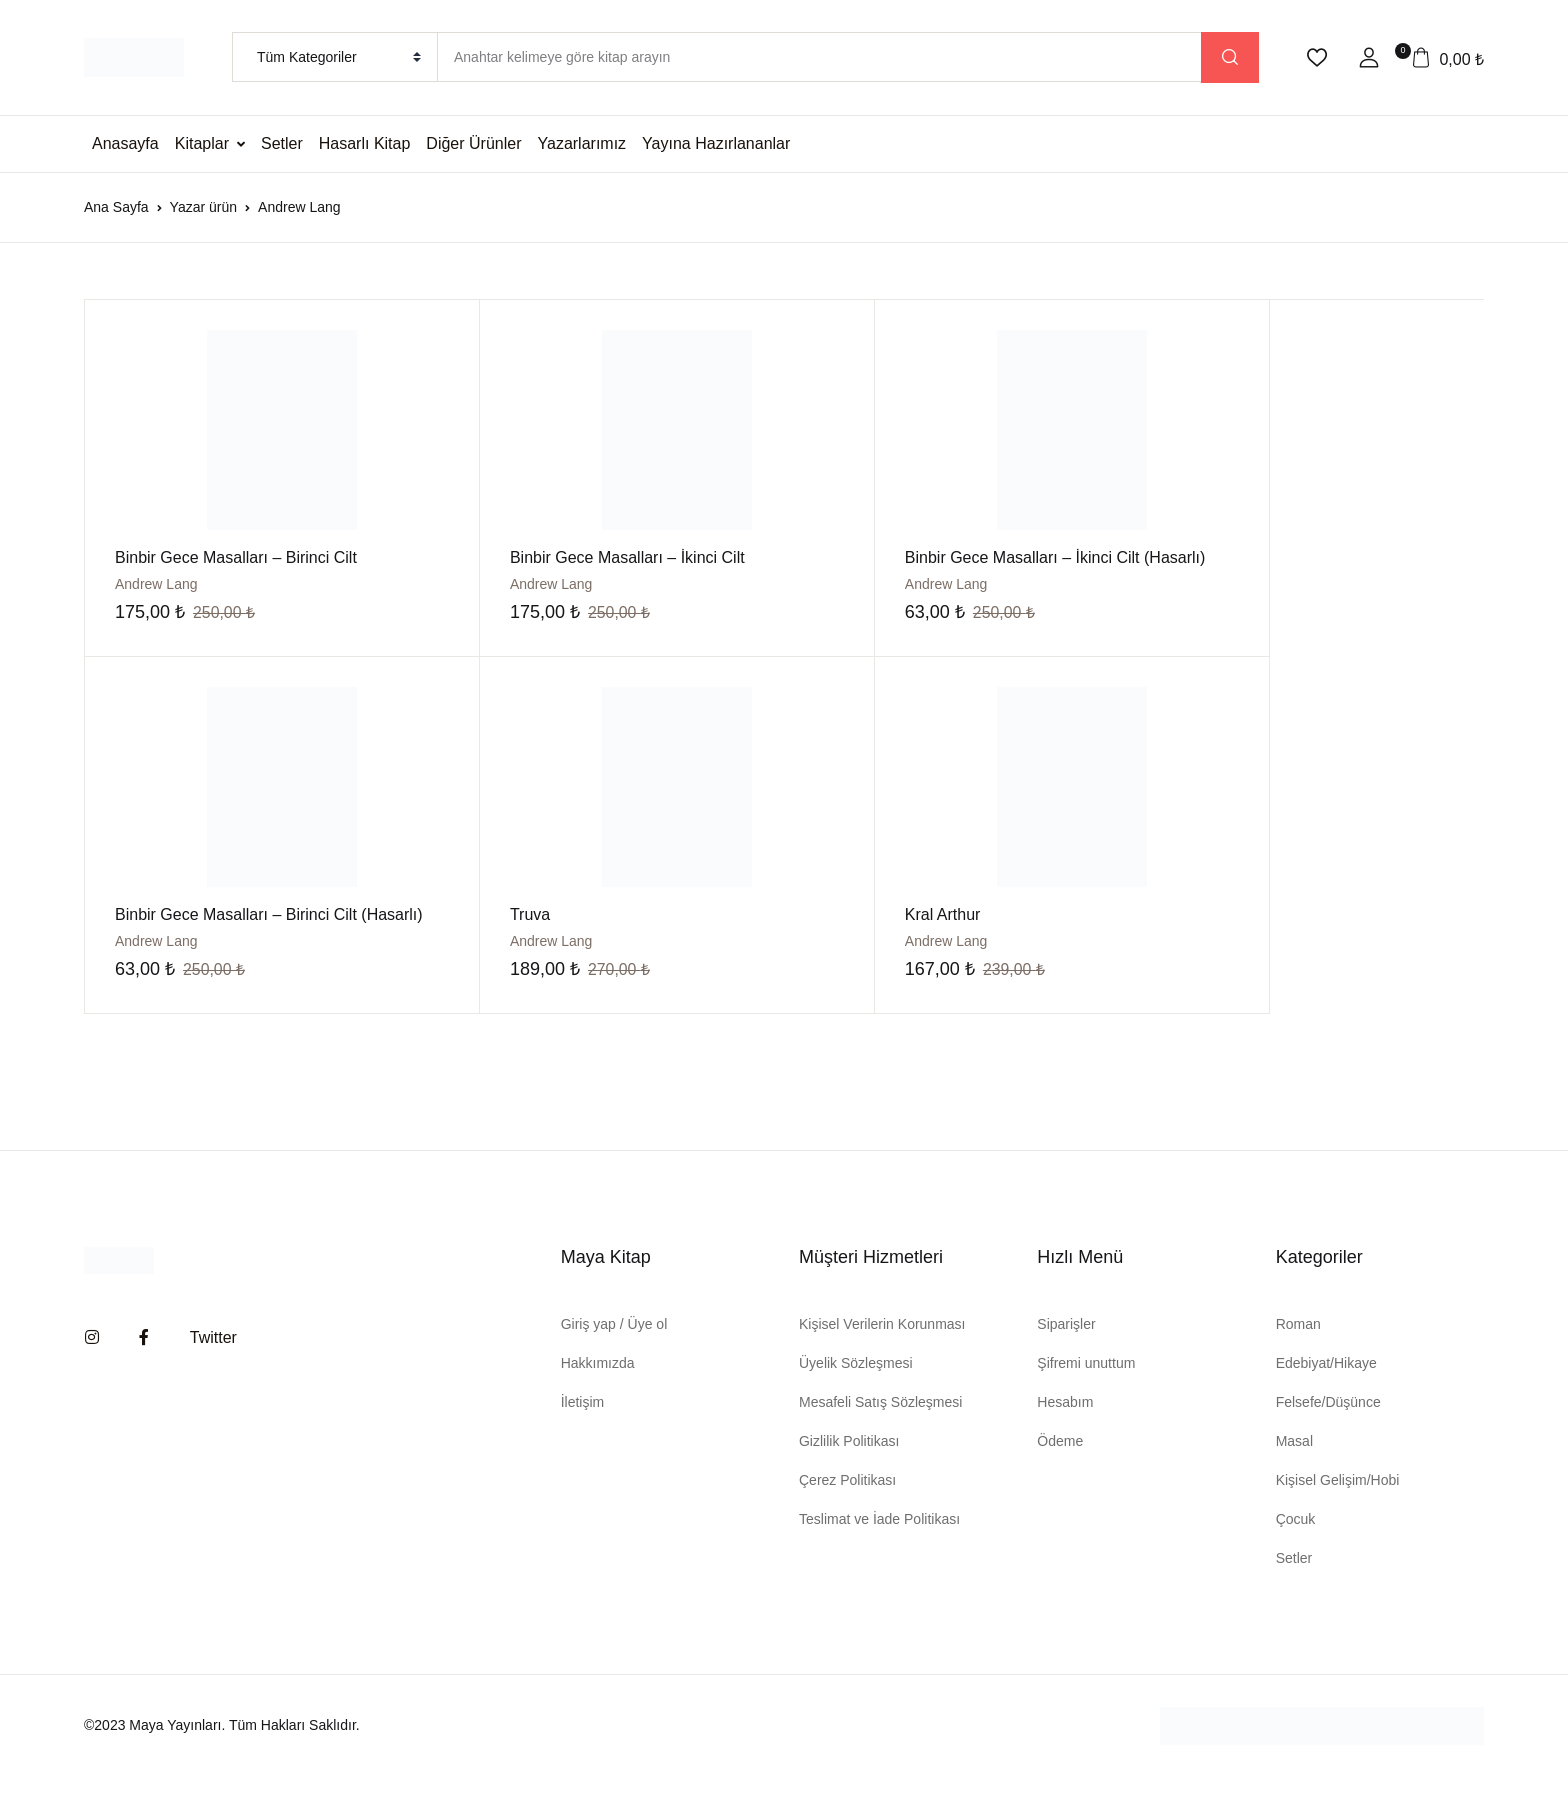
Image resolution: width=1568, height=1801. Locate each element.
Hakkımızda (598, 1387)
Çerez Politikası (847, 1504)
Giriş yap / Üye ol (614, 1348)
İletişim (583, 1426)
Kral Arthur (503, 938)
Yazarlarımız (582, 143)
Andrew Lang (506, 584)
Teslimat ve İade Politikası (879, 1543)
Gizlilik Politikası (849, 1465)
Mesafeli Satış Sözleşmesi (880, 1426)
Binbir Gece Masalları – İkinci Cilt (582, 557)
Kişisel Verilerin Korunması (882, 1348)
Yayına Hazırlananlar (716, 143)
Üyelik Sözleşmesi (856, 1387)
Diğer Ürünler (473, 143)
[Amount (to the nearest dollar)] (819, 57)
